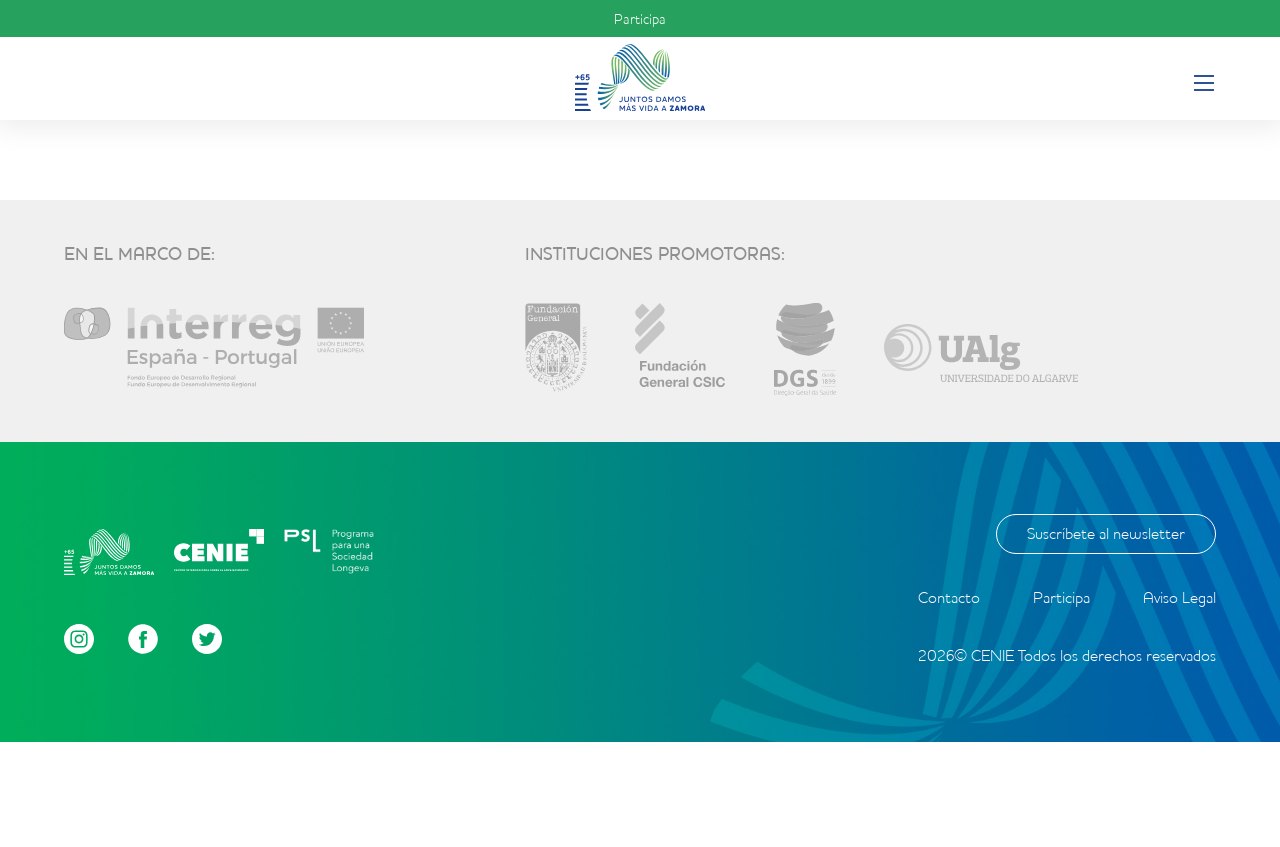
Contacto (949, 597)
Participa (640, 19)
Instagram (79, 639)
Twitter (207, 639)
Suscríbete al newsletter (1106, 533)
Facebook (143, 639)
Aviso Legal (1179, 597)
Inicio (640, 77)
